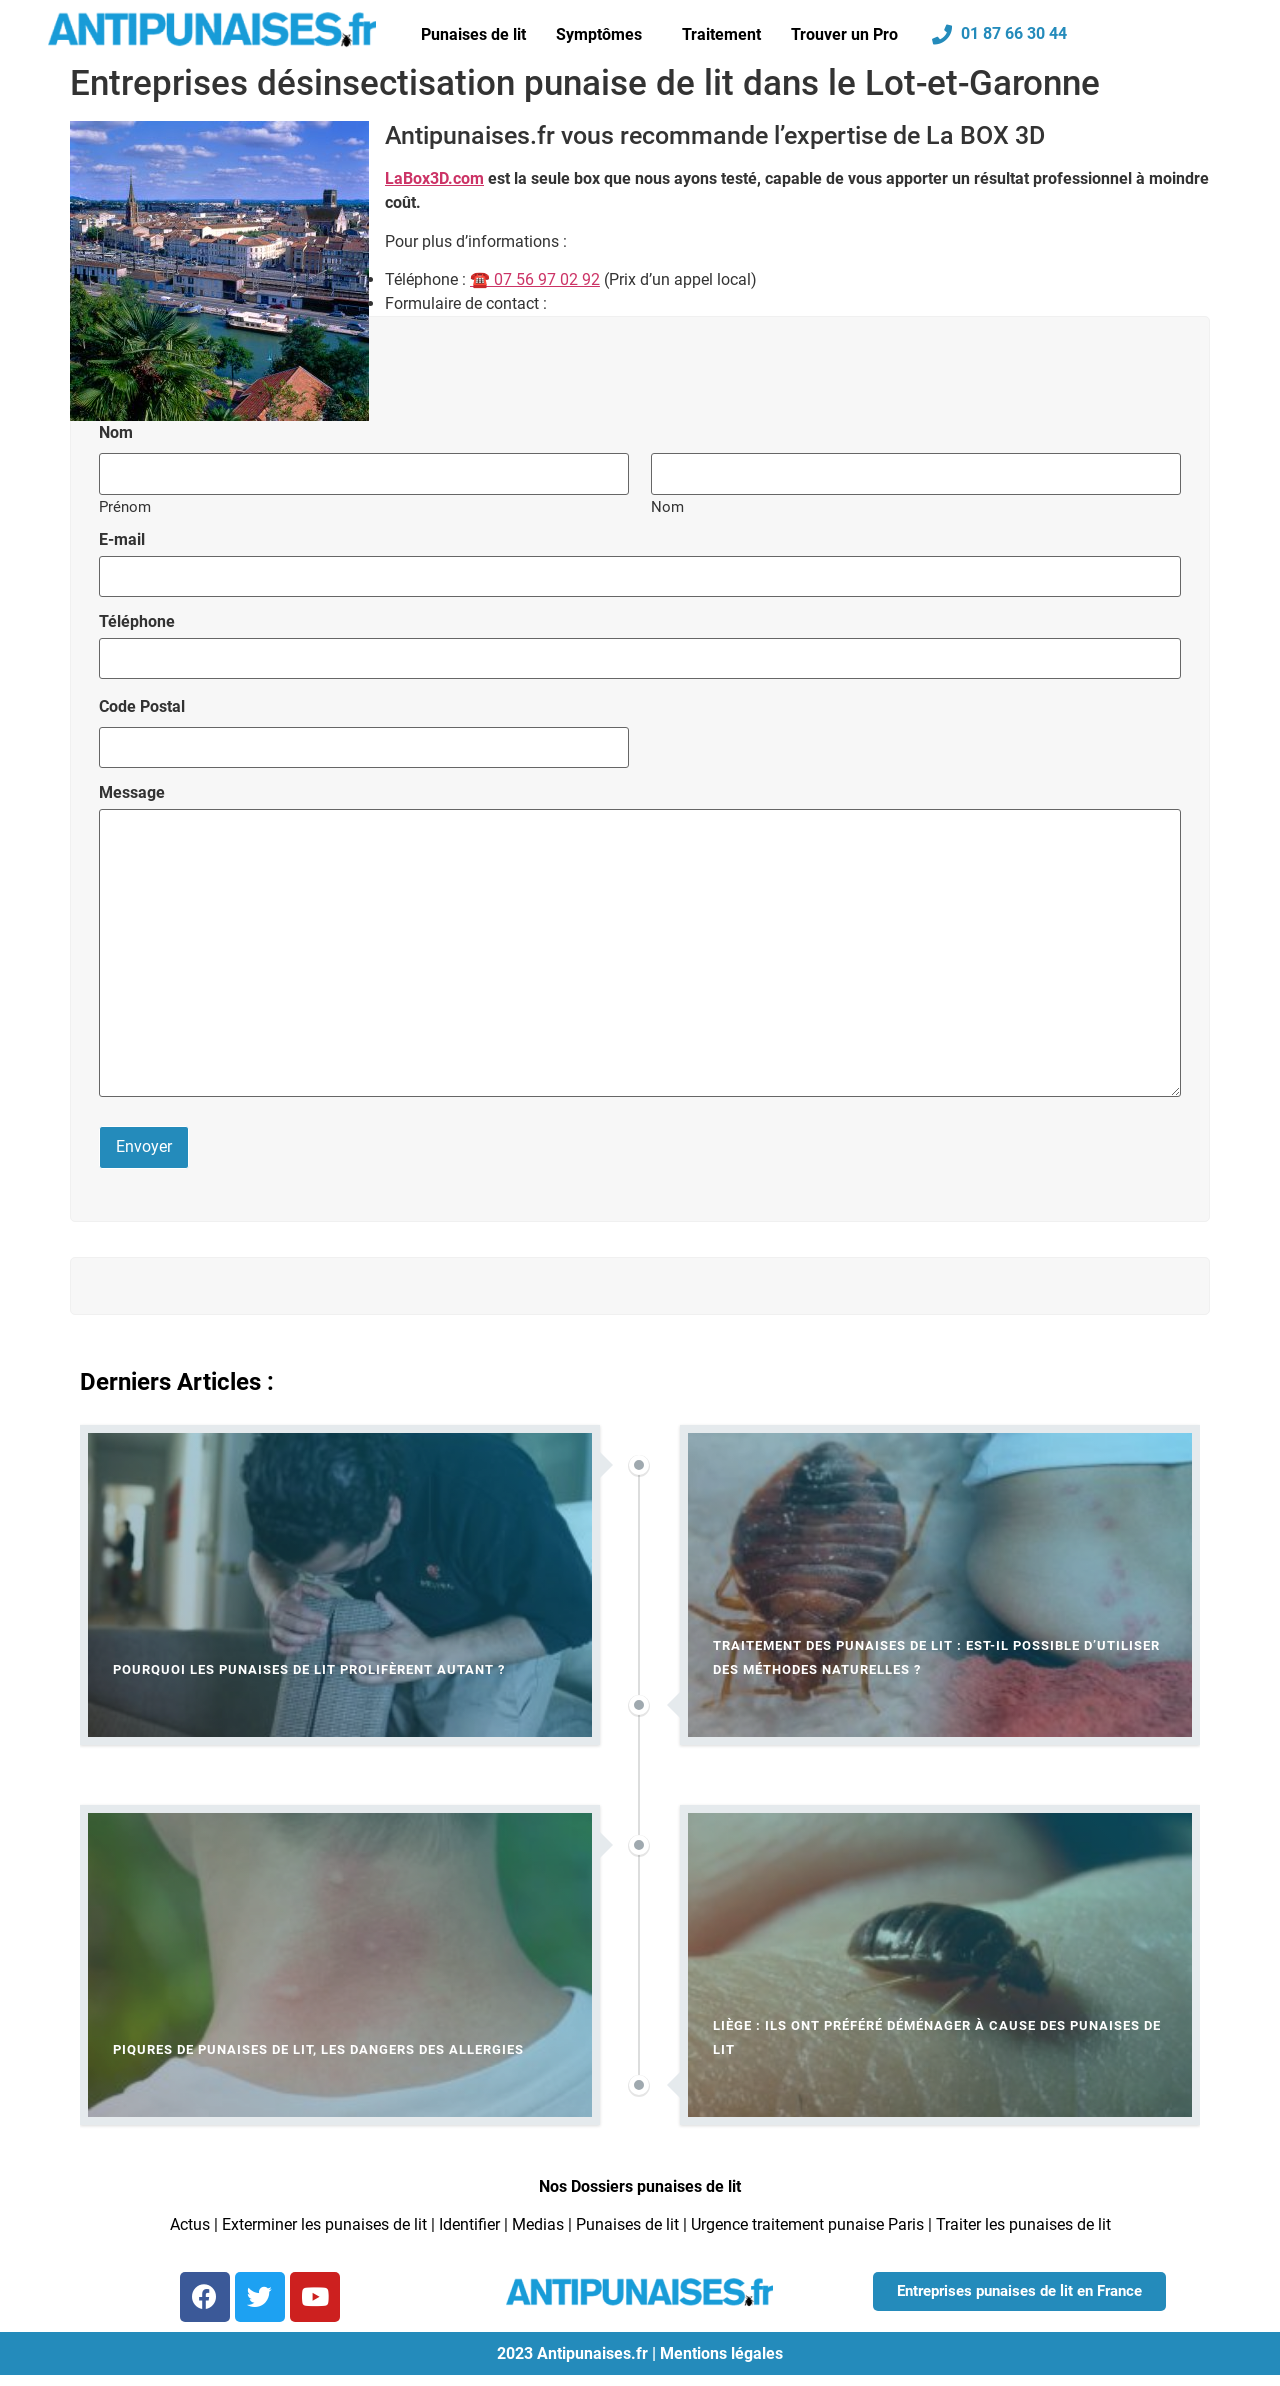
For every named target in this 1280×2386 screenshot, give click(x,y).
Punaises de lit (473, 34)
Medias (538, 2220)
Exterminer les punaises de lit (324, 2220)
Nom (667, 505)
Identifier (469, 2220)
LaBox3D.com (434, 178)
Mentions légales (721, 2348)
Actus (190, 2220)
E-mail (122, 539)
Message (132, 790)
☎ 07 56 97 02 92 (535, 279)
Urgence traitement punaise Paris (807, 2220)
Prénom (125, 505)
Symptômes (599, 34)
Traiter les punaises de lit (1023, 2220)
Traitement (721, 34)
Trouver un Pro (844, 34)
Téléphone (137, 620)
